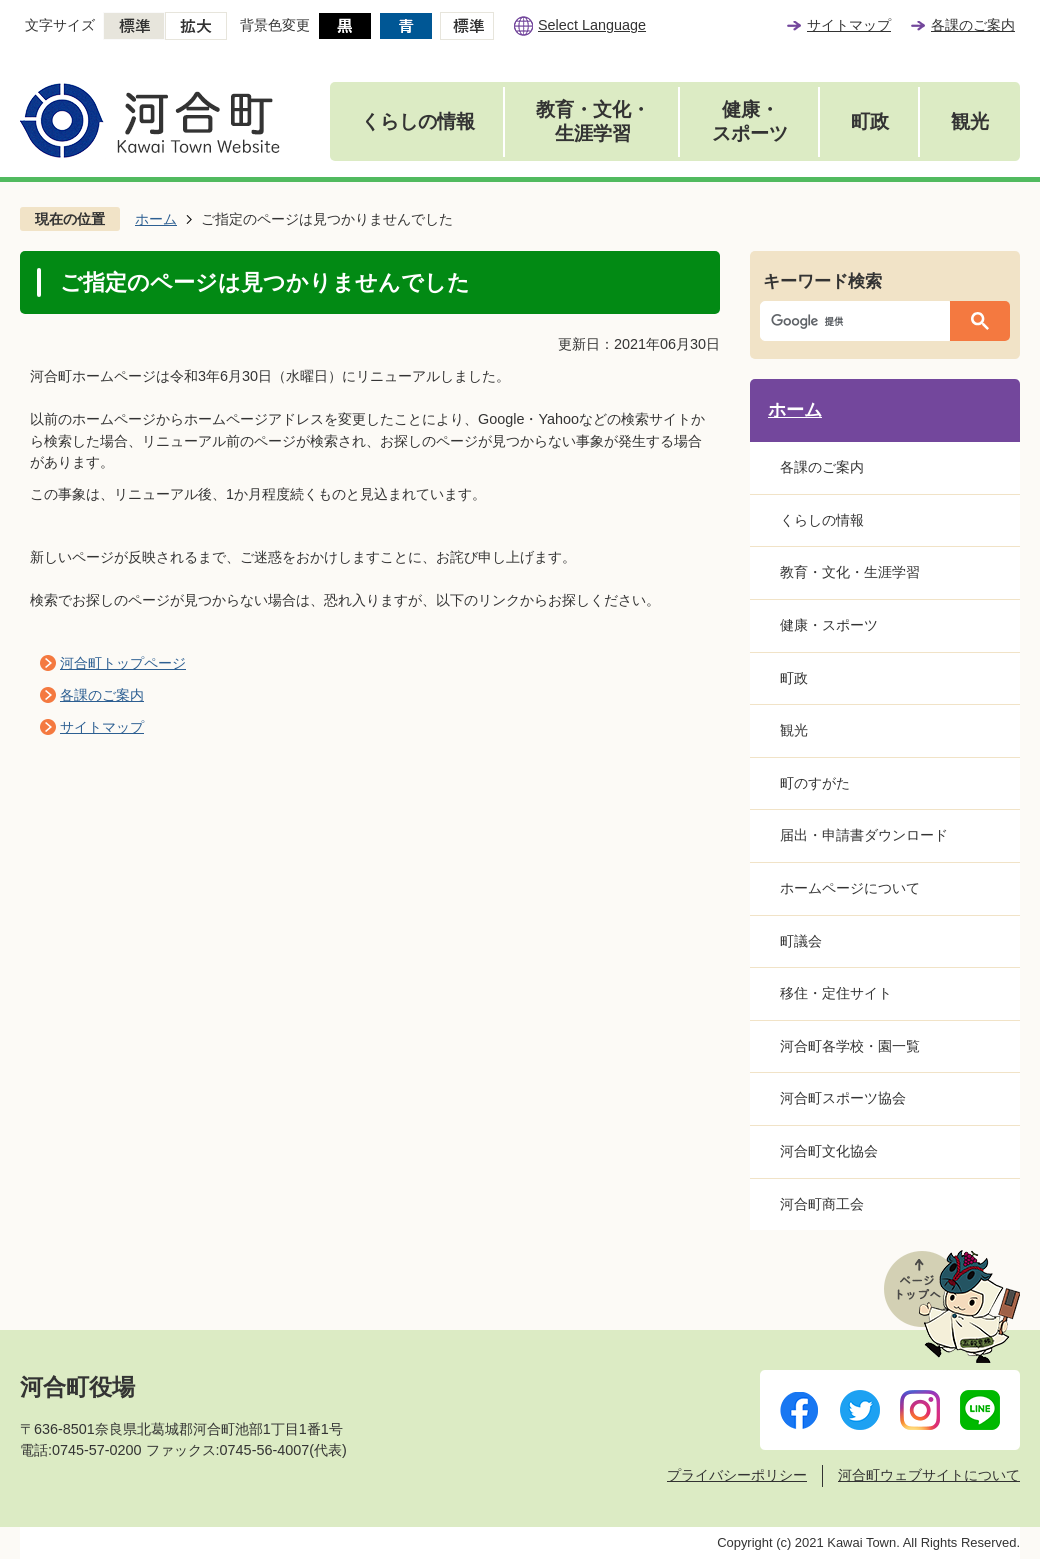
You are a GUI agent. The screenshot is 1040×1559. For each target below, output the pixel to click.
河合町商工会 (822, 1204)
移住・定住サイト (836, 993)
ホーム (156, 219)
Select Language (592, 25)
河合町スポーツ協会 (843, 1098)
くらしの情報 (418, 121)
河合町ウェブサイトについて (929, 1475)
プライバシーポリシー (737, 1475)
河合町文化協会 (829, 1151)
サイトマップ (849, 25)
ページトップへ (952, 1306)
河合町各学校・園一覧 (850, 1046)
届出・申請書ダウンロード (864, 835)
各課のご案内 (973, 25)
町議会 (801, 941)
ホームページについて (850, 888)
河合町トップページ (123, 663)
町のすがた (815, 783)
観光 (970, 121)
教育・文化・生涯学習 (593, 121)
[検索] (860, 321)
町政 (870, 121)
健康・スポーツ (750, 121)
